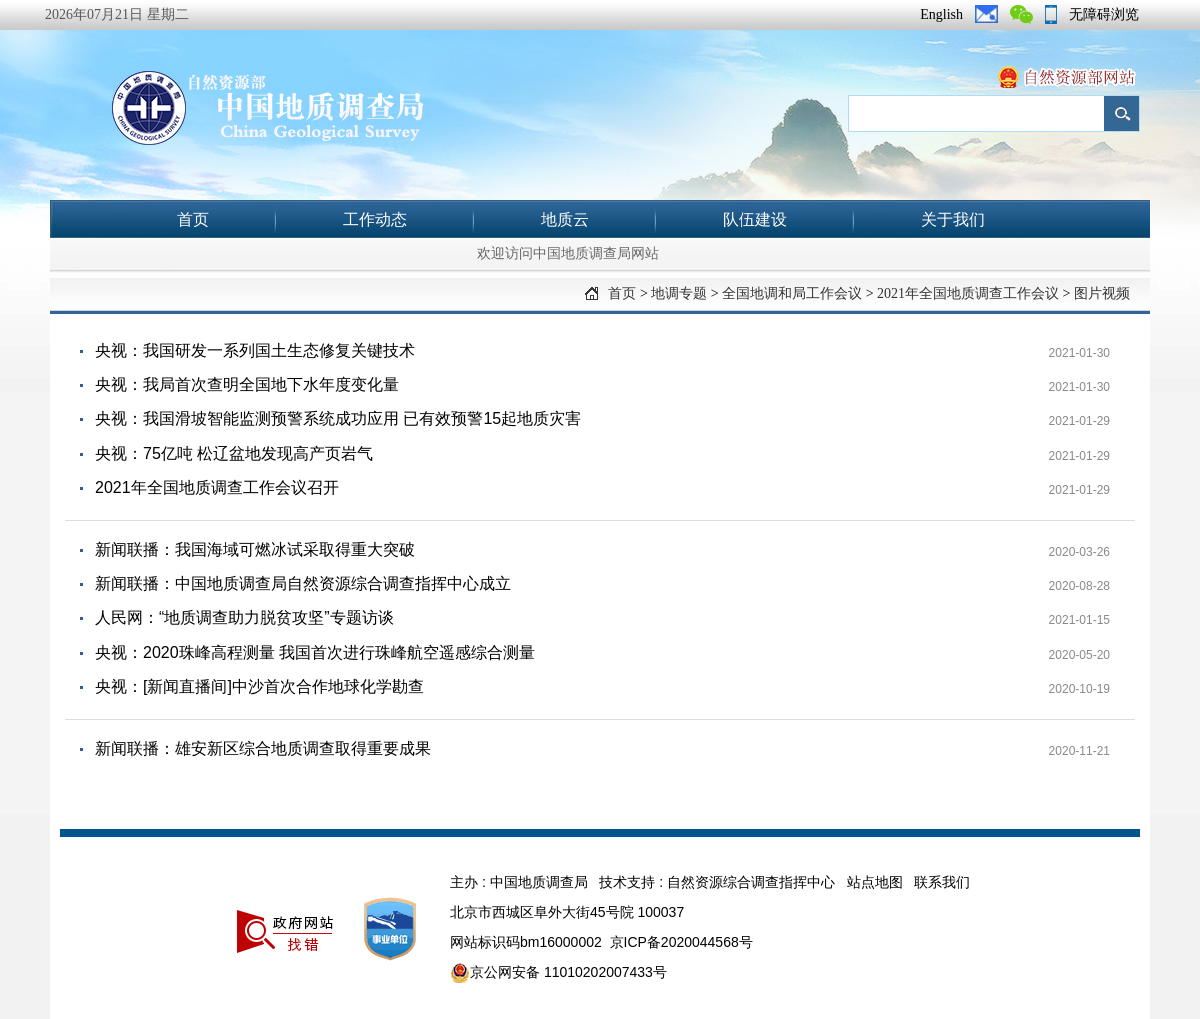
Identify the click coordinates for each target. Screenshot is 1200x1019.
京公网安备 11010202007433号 (558, 973)
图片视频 (1102, 293)
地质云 (565, 219)
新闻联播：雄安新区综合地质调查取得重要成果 (263, 748)
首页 (193, 219)
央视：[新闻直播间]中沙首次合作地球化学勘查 (259, 686)
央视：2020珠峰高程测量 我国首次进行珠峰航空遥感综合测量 (315, 652)
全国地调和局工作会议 (792, 293)
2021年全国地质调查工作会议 (968, 293)
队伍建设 (755, 219)
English (941, 14)
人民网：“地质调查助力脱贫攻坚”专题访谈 (244, 617)
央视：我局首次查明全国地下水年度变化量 (247, 384)
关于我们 (953, 219)
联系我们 (942, 882)
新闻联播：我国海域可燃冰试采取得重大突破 (255, 549)
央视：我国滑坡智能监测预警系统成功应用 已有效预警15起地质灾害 (338, 418)
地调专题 (679, 293)
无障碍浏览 (1104, 14)
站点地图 (875, 882)
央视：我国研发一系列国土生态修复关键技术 (255, 350)
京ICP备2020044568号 (681, 942)
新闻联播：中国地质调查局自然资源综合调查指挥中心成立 (303, 583)
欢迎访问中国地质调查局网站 (568, 253)
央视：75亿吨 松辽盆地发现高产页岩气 (234, 453)
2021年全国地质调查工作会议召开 (217, 487)
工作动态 (375, 219)
